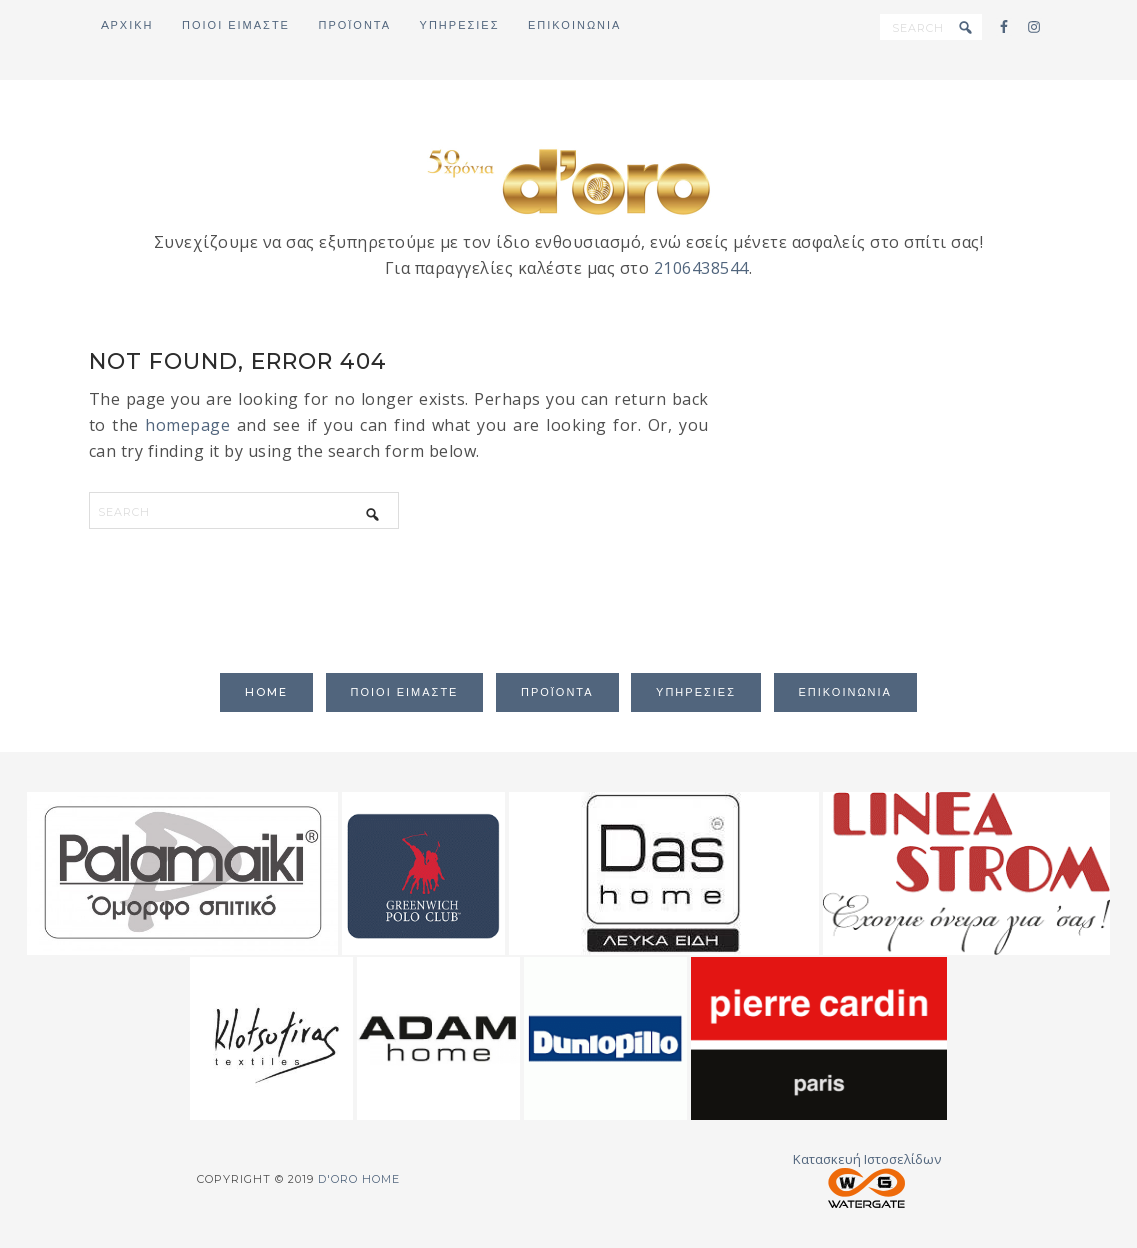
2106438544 (701, 268)
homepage (187, 425)
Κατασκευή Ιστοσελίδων (867, 1179)
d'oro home (569, 180)
